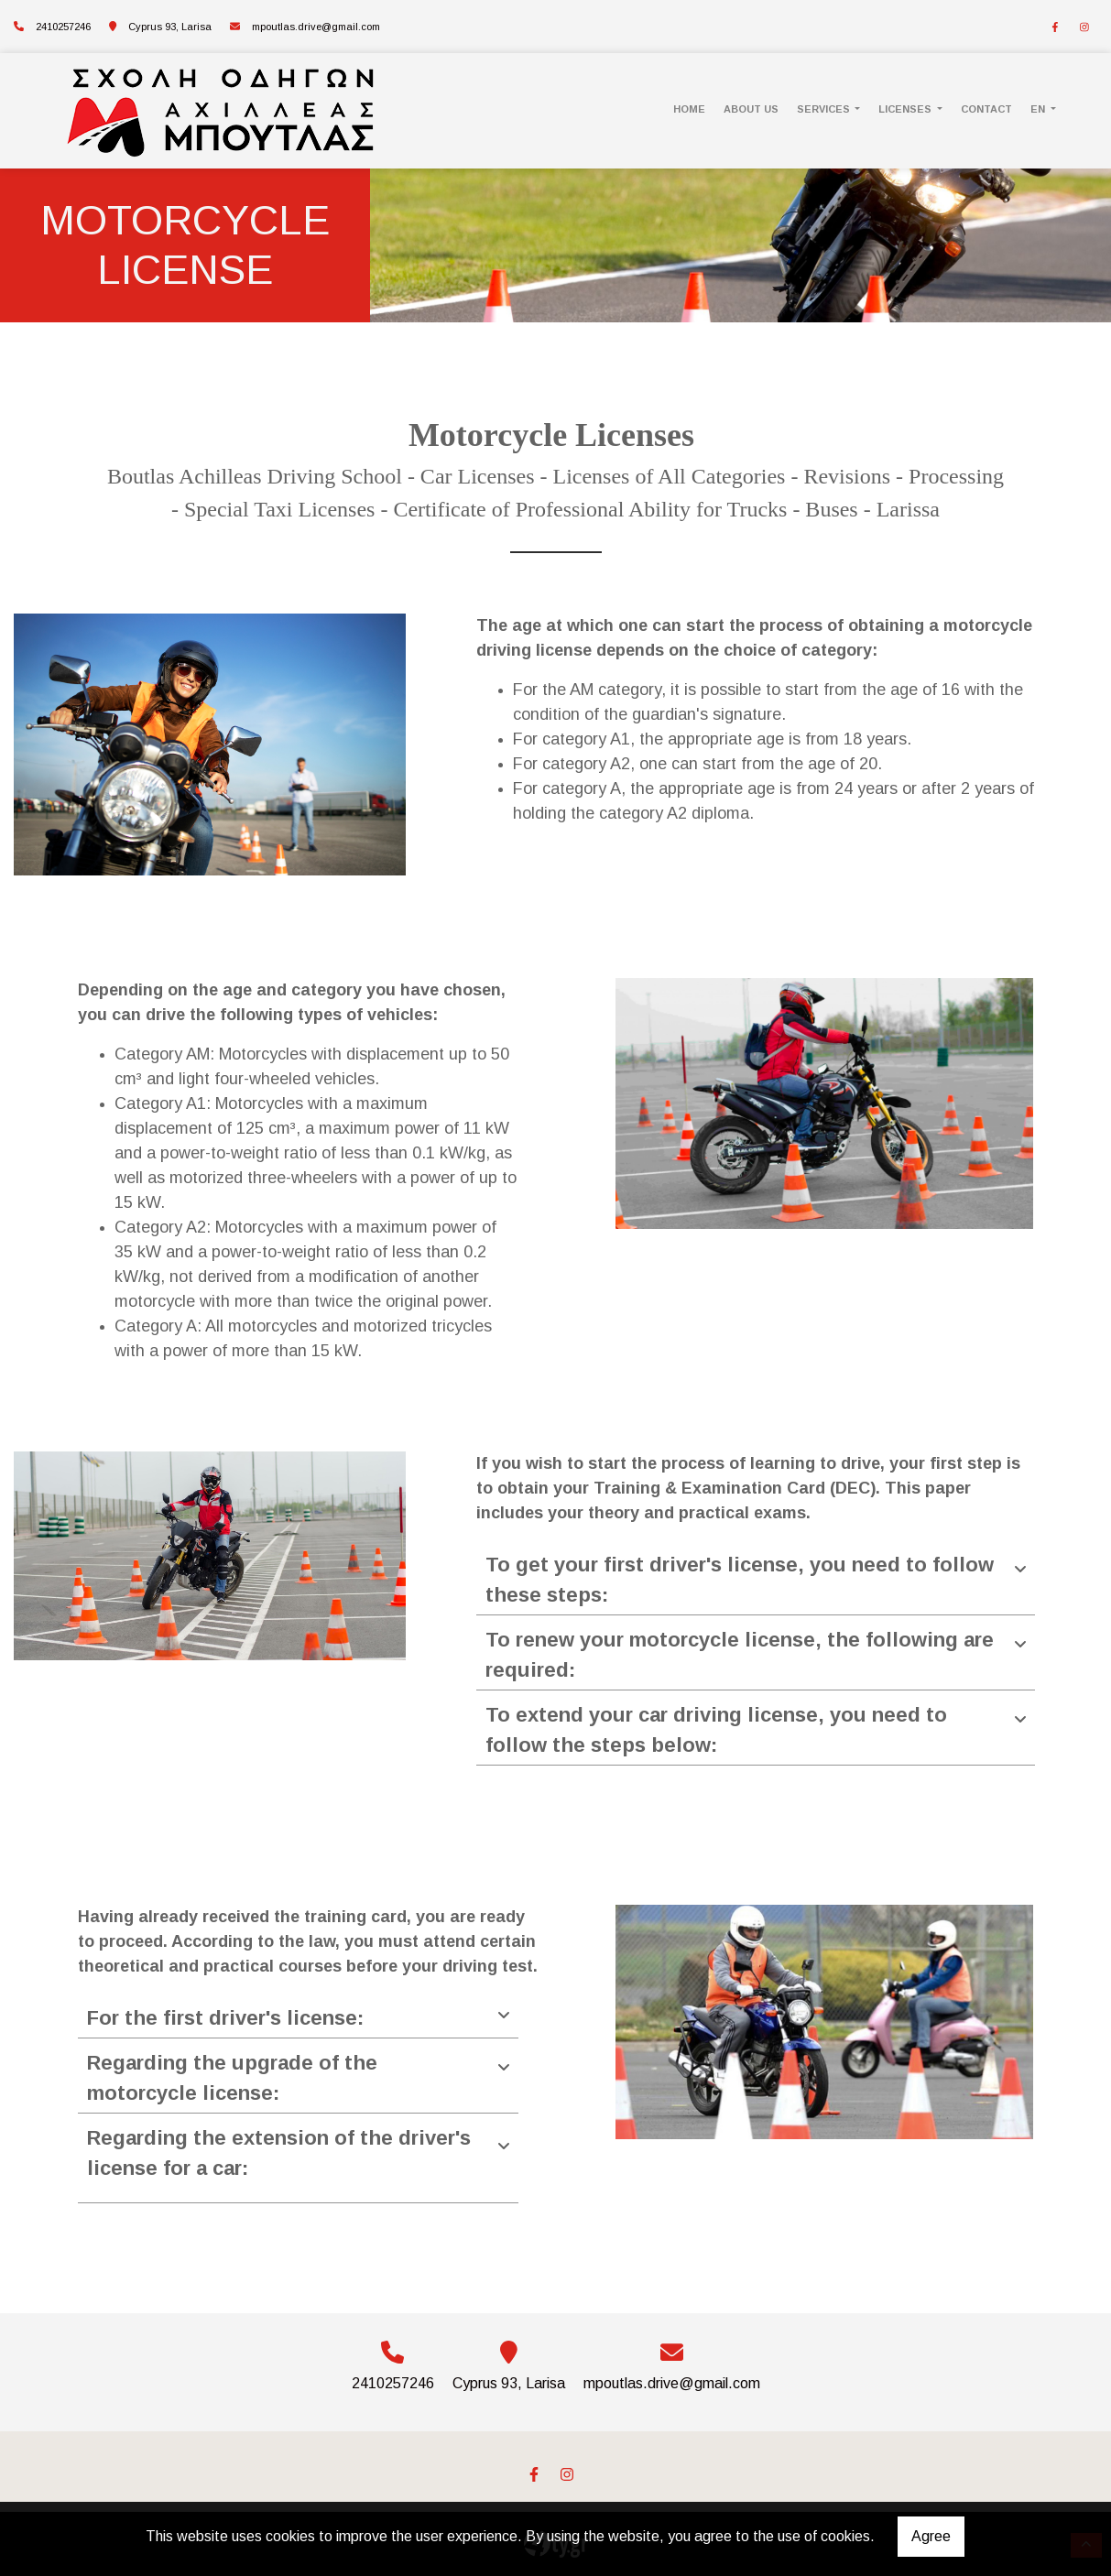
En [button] (1039, 108)
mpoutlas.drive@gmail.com (316, 26)
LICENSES (906, 108)
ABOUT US (751, 108)
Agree (931, 2536)
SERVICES (825, 108)
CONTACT (986, 108)
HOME (689, 108)
